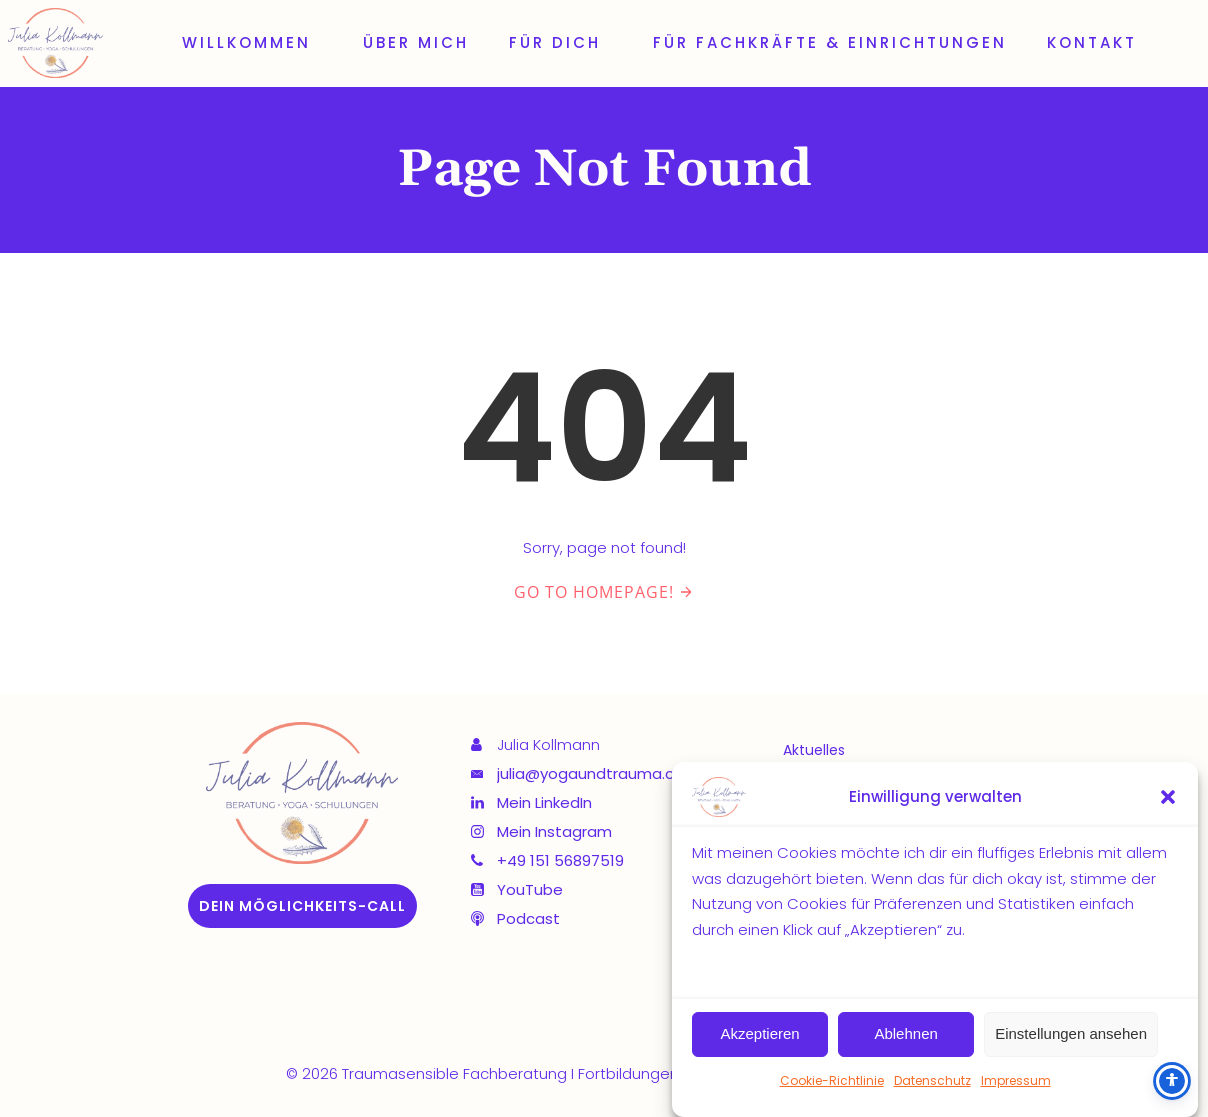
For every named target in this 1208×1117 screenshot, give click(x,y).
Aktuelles (814, 750)
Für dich (561, 42)
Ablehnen (905, 1034)
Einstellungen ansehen (1071, 1034)
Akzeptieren (759, 1034)
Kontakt (1092, 42)
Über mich (416, 42)
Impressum (1016, 1080)
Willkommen (252, 42)
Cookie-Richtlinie (832, 1080)
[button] (1168, 798)
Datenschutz (932, 1080)
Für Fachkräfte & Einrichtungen (830, 42)
